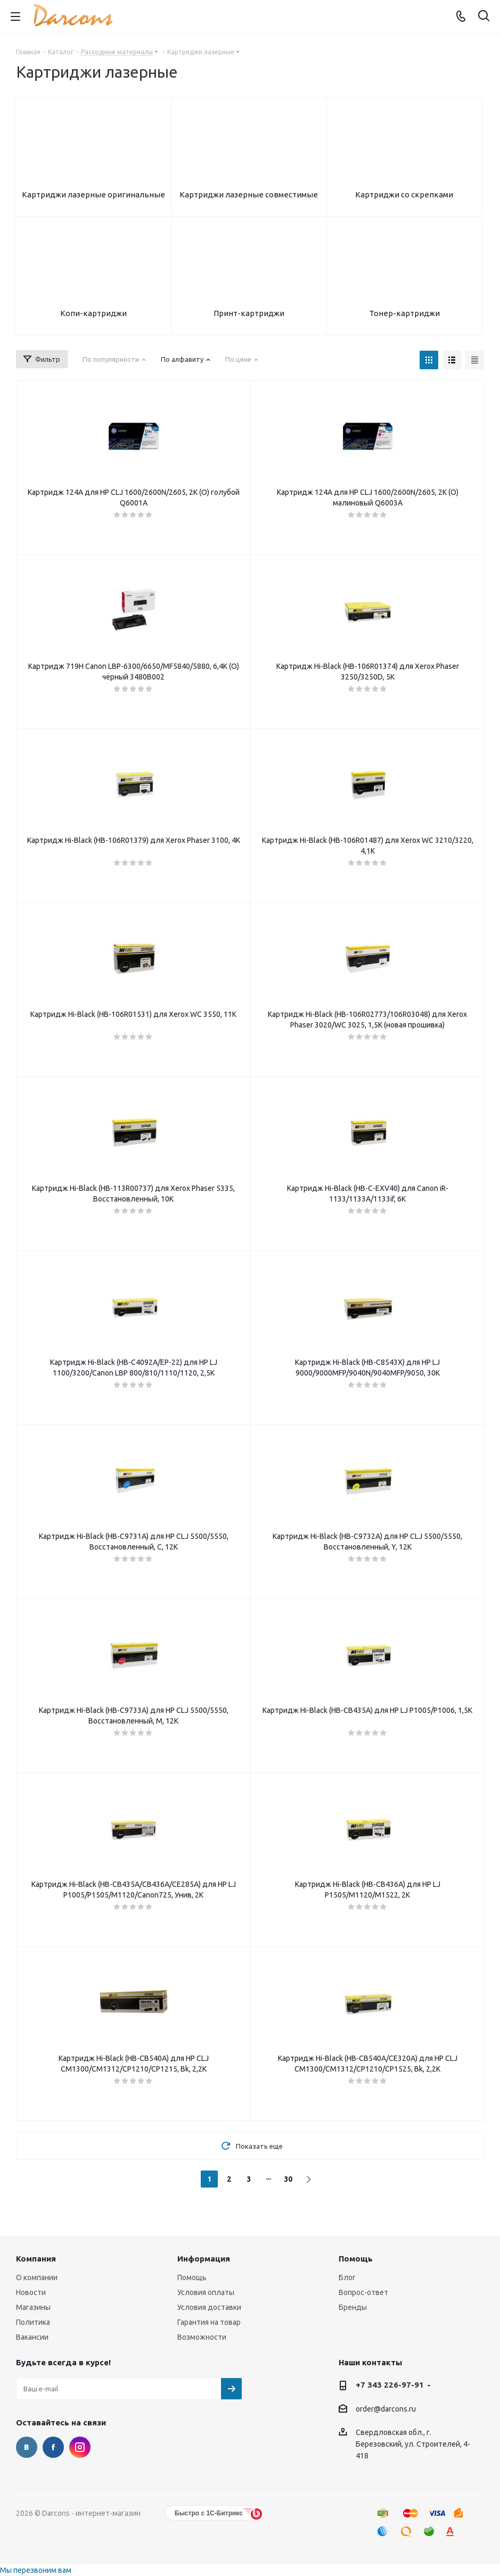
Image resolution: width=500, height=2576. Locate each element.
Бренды (353, 2307)
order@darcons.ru (386, 2409)
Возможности (201, 2337)
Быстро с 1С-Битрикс (209, 2513)
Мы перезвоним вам (35, 2570)
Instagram (80, 2447)
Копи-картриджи (93, 313)
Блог (347, 2277)
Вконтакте (26, 2447)
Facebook (53, 2447)
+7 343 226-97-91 (390, 2384)
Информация (203, 2258)
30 (288, 2179)
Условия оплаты (205, 2292)
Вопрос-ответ (363, 2292)
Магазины (33, 2307)
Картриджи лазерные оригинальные (93, 194)
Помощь (192, 2277)
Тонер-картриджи (404, 313)
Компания (36, 2258)
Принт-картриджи (249, 313)
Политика (33, 2322)
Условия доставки (209, 2307)
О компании (37, 2277)
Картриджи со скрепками (404, 194)
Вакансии (32, 2337)
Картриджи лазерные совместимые (248, 194)
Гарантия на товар (209, 2322)
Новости (31, 2292)
